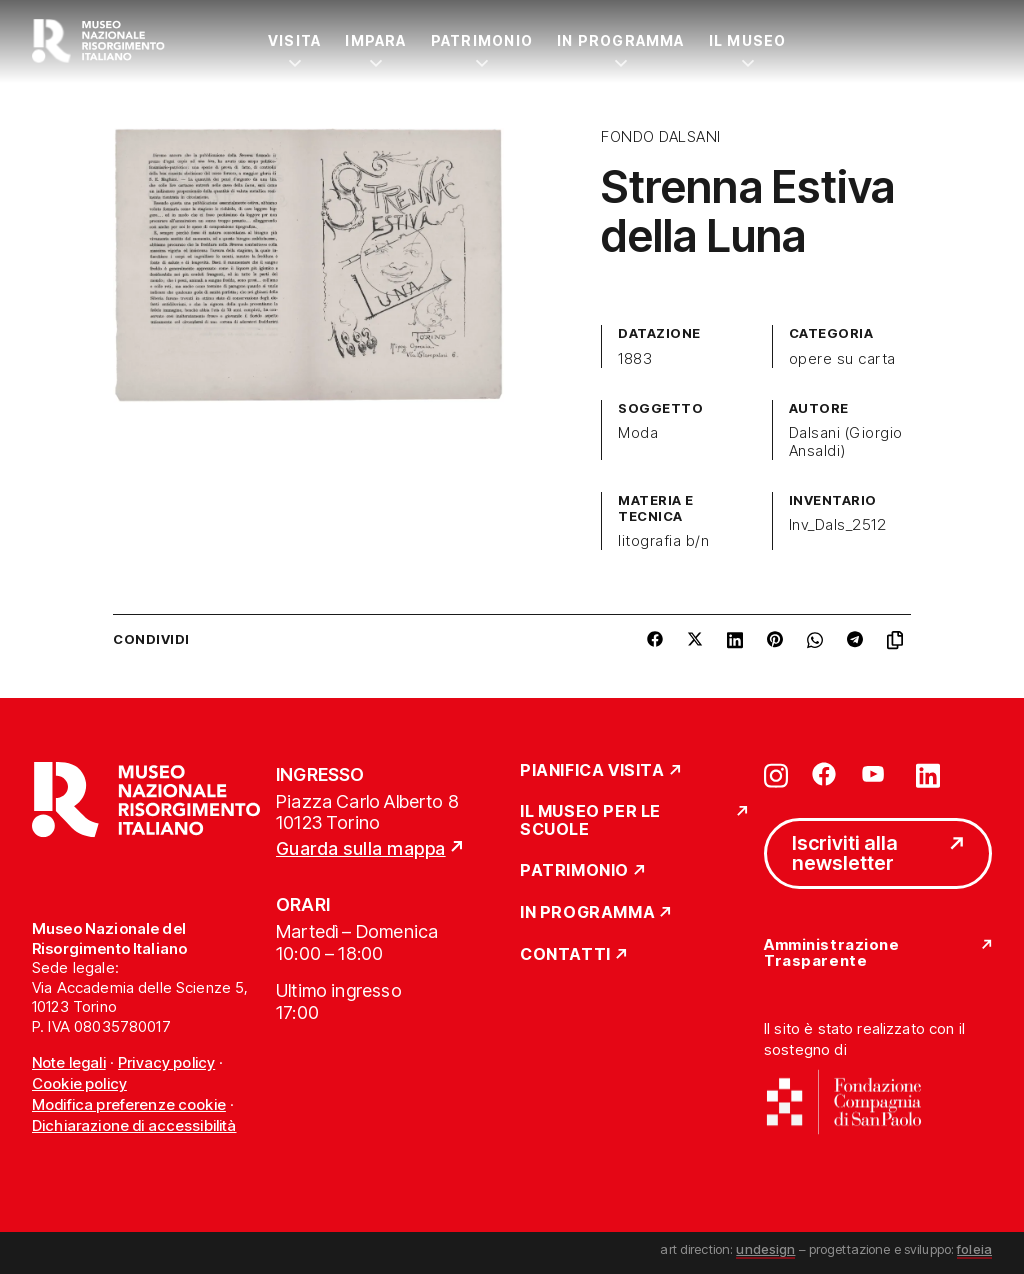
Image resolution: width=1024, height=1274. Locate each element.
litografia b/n (663, 541)
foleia (974, 1249)
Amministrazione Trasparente (831, 953)
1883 (635, 359)
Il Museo (748, 40)
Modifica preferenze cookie (129, 1104)
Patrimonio (482, 40)
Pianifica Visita (592, 771)
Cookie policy (79, 1083)
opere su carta (842, 359)
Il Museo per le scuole (590, 820)
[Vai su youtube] (876, 774)
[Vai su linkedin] (928, 774)
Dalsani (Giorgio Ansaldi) (846, 442)
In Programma (621, 40)
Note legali (69, 1062)
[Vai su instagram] (776, 774)
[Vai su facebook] (824, 774)
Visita (294, 40)
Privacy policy (166, 1062)
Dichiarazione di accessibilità (134, 1125)
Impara (375, 40)
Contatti (565, 955)
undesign (765, 1249)
